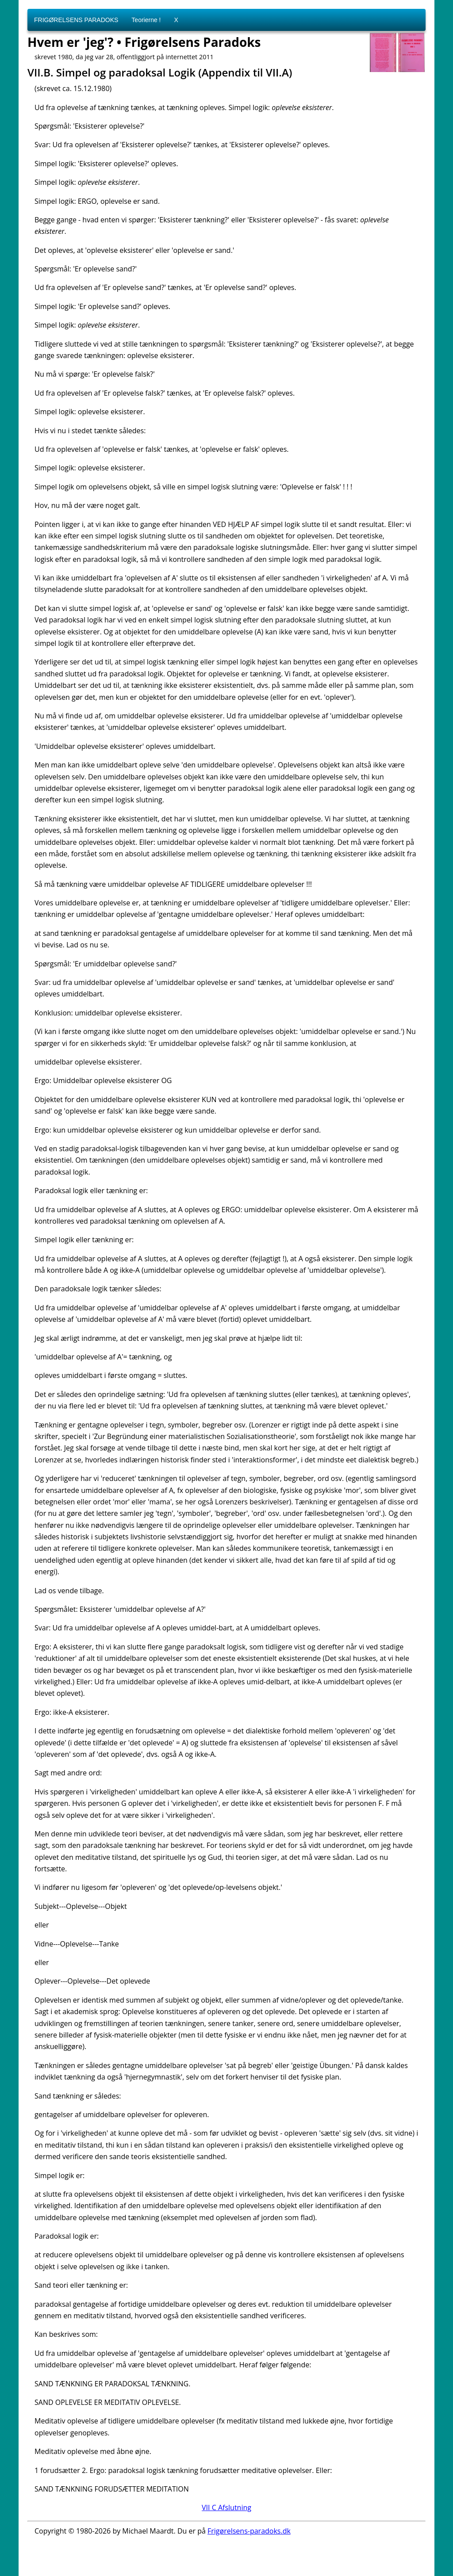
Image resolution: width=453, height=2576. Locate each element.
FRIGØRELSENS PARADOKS (76, 19)
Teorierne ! (146, 19)
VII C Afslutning (226, 2507)
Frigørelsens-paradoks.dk (249, 2531)
